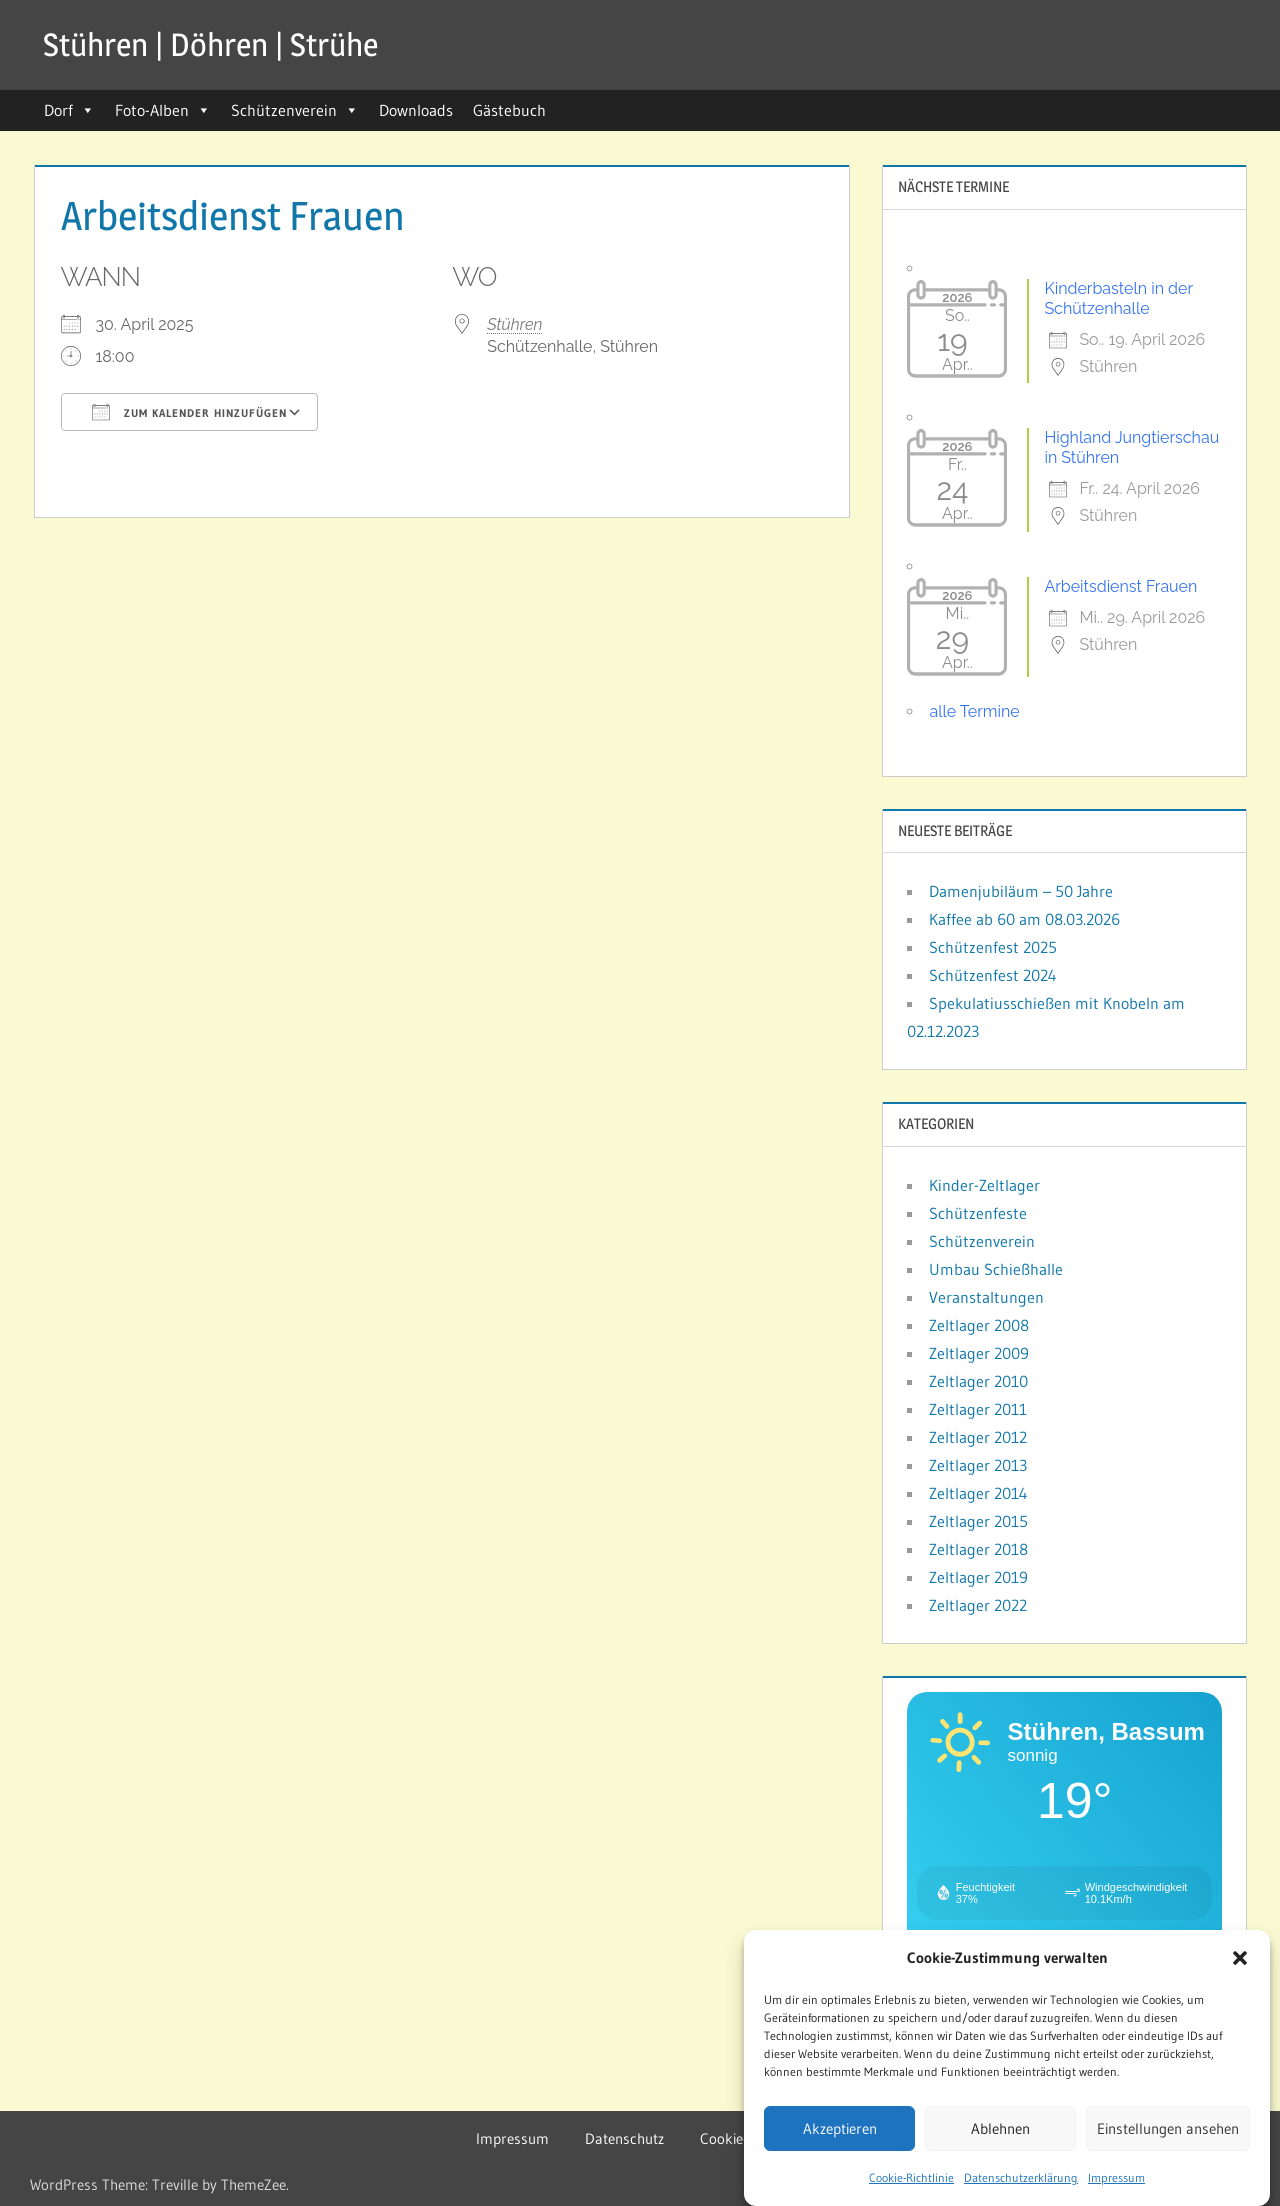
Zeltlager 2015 (978, 1521)
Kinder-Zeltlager (984, 1185)
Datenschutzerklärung (1021, 2186)
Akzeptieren (840, 2136)
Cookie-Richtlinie (911, 2186)
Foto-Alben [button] (163, 110)
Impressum (1116, 2186)
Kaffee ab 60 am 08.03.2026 (1024, 919)
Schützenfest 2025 (993, 947)
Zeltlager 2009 (979, 1353)
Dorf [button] (69, 110)
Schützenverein (295, 110)
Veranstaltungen (986, 1297)
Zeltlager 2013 (978, 1465)
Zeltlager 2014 (978, 1493)
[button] (1240, 1967)
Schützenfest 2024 (993, 975)
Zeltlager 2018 (978, 1549)
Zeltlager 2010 (978, 1381)
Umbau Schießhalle (996, 1269)
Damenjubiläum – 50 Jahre (1021, 891)
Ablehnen (1000, 2136)
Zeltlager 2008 (979, 1325)
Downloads (416, 110)
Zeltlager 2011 (978, 1409)
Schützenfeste (978, 1213)
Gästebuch (509, 110)
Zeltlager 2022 (978, 1605)
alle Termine (974, 711)
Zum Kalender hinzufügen (189, 412)
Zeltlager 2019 (978, 1577)
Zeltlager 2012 (978, 1437)
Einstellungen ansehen (1168, 2136)
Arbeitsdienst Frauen (1120, 586)
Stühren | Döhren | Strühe (210, 44)
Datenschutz (624, 2138)
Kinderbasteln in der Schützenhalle (1118, 298)
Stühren (514, 324)
